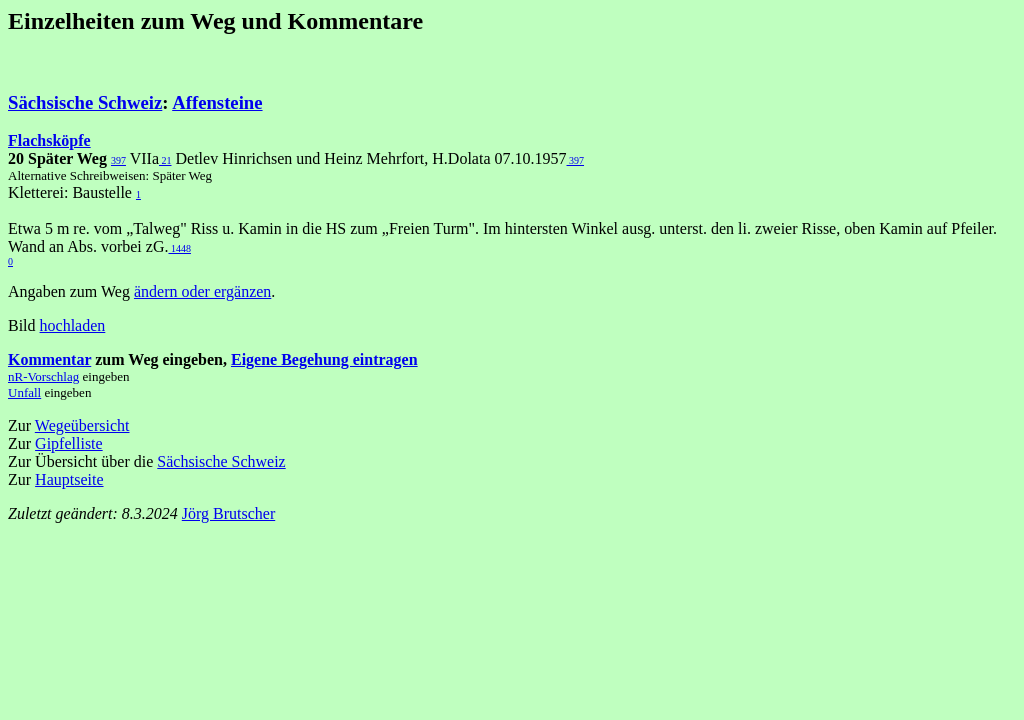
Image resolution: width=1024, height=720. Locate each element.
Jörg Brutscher (228, 513)
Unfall (24, 392)
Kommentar (49, 359)
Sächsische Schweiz (85, 102)
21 (165, 160)
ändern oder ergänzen (202, 291)
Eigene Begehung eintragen (324, 359)
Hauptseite (69, 479)
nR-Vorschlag (43, 376)
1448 (179, 248)
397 (118, 160)
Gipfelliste (69, 443)
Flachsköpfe (49, 140)
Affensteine (217, 102)
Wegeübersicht (82, 425)
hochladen (73, 325)
